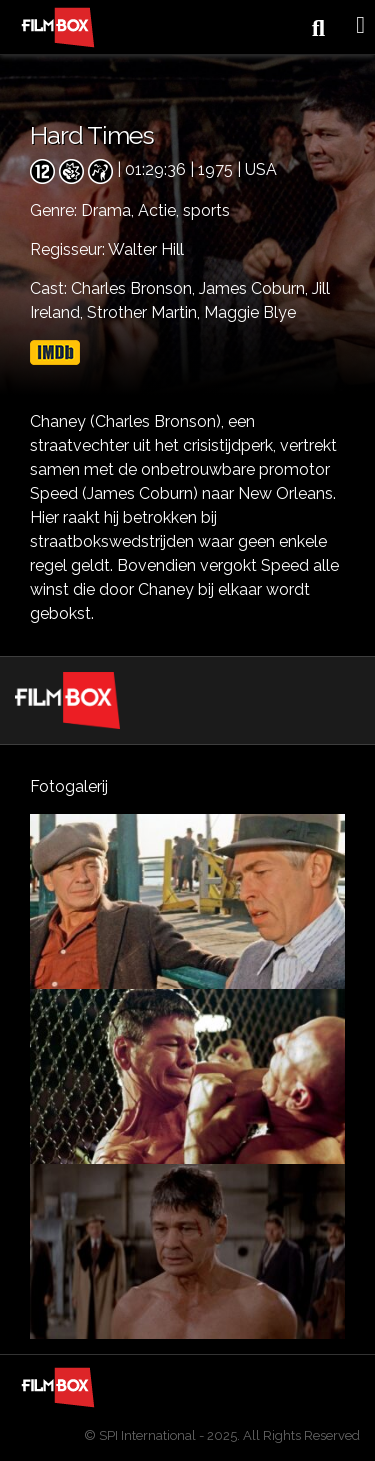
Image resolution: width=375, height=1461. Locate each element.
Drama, (109, 210)
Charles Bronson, (135, 288)
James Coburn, (255, 288)
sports (206, 210)
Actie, (160, 210)
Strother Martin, (145, 312)
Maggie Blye (250, 312)
